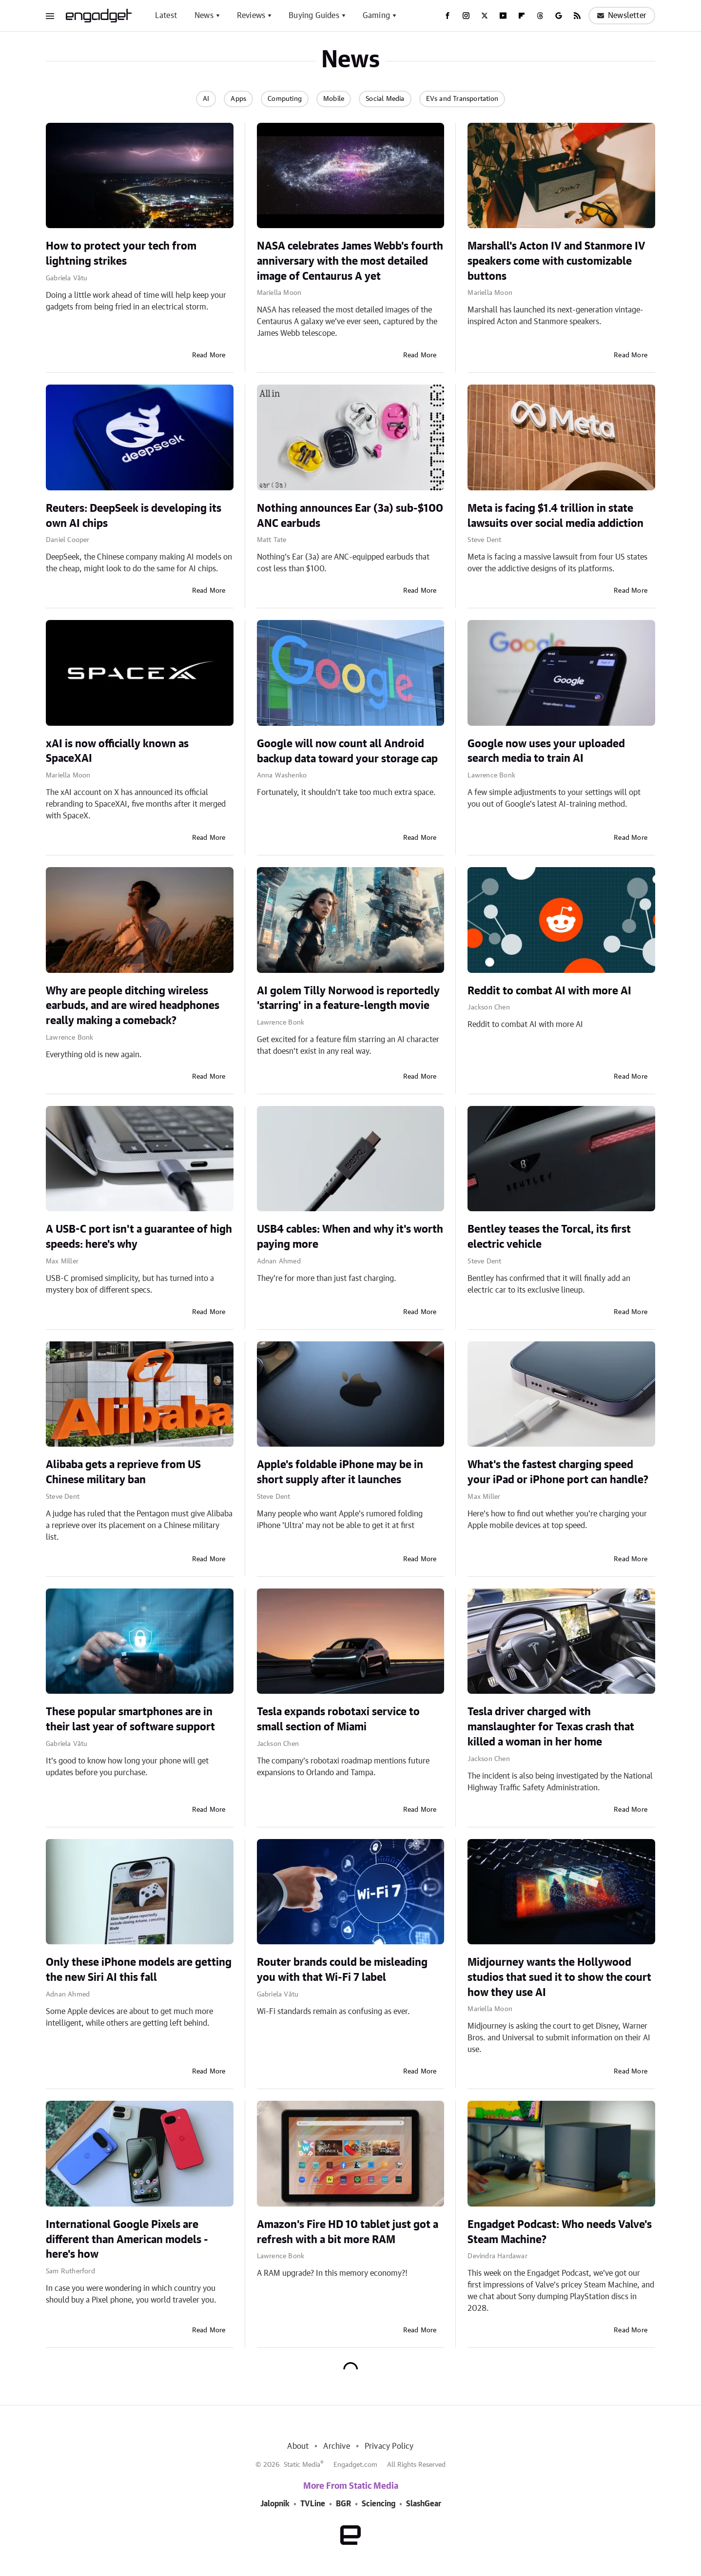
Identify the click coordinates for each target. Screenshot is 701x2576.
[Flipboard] (521, 15)
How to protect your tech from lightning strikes (121, 254)
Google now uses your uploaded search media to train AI (546, 751)
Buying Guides (314, 15)
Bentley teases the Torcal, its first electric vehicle (549, 1237)
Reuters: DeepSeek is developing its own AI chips (133, 516)
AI (206, 99)
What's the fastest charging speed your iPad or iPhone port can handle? (557, 1472)
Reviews (251, 15)
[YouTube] (503, 15)
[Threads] (540, 15)
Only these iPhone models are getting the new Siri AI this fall (139, 1970)
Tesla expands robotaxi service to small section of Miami (338, 1719)
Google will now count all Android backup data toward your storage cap (347, 751)
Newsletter (621, 15)
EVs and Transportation (462, 99)
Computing (285, 99)
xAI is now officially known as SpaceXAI (117, 751)
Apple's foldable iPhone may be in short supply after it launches (340, 1472)
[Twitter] (484, 15)
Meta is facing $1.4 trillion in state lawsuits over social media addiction (555, 516)
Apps (238, 99)
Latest (166, 15)
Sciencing (378, 2504)
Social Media (385, 99)
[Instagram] (466, 15)
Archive (336, 2446)
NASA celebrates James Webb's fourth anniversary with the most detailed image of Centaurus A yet (350, 261)
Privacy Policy (389, 2446)
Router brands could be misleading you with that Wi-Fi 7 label (342, 1970)
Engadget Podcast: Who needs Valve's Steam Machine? (559, 2232)
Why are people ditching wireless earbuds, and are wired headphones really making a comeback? (132, 1006)
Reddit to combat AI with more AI (549, 991)
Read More (209, 355)
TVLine (312, 2504)
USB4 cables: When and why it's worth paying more (350, 1237)
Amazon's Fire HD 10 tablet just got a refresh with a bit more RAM (347, 2232)
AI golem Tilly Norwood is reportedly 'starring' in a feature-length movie (348, 998)
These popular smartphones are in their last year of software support (130, 1719)
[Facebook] (447, 15)
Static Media (302, 2464)
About (298, 2446)
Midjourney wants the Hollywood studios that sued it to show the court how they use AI (559, 1977)
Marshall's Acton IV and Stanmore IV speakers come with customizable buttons (556, 261)
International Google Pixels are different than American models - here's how (127, 2239)
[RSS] (577, 15)
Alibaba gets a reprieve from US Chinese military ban (123, 1472)
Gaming (376, 15)
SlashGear (423, 2504)
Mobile (333, 99)
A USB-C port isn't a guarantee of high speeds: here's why (139, 1237)
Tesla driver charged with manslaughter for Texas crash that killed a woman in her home (550, 1726)
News (204, 15)
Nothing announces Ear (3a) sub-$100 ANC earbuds (350, 516)
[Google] (558, 15)
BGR (343, 2504)
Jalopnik (275, 2504)
